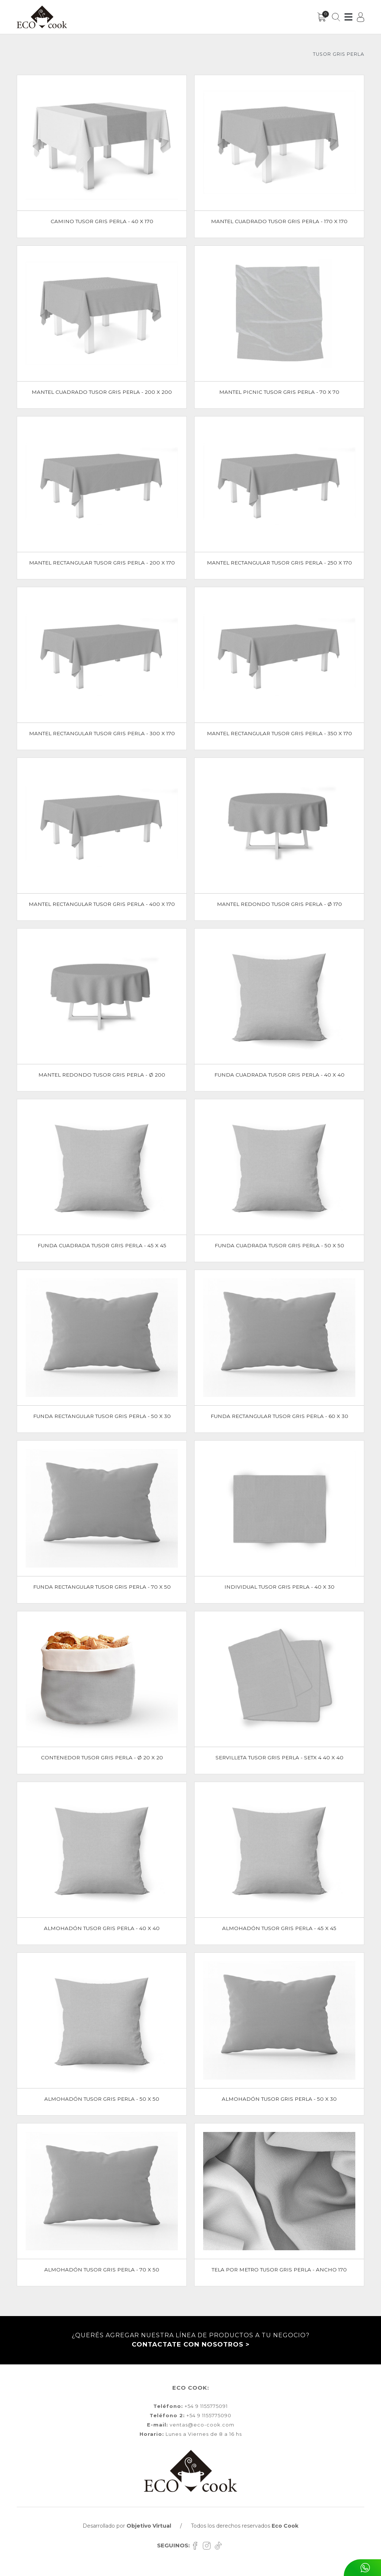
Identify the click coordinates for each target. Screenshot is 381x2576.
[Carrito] (321, 17)
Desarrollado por (127, 2525)
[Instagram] (208, 2545)
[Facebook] (197, 2545)
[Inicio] (42, 17)
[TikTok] (219, 2545)
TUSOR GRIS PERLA (338, 54)
